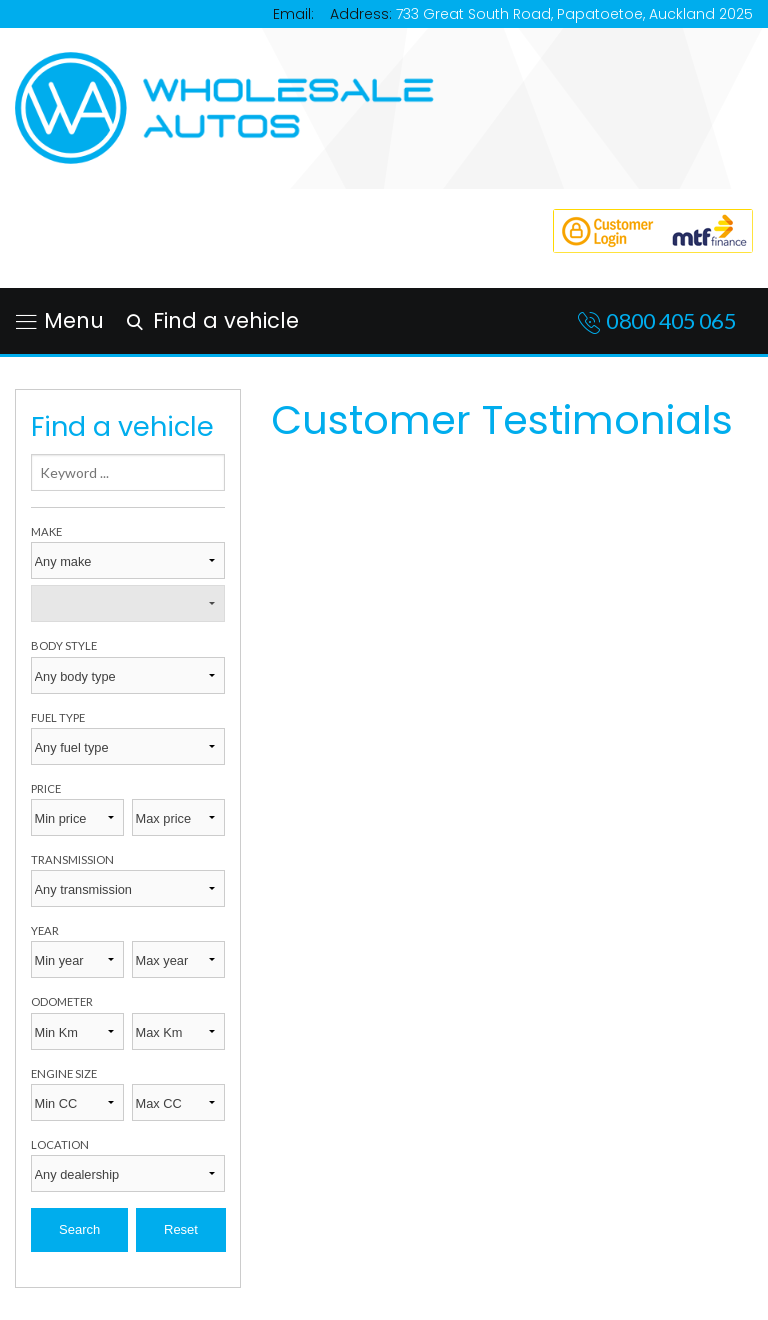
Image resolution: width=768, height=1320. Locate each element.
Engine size (64, 1073)
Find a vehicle (209, 320)
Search (79, 1229)
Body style (64, 645)
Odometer (62, 1001)
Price (46, 788)
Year (45, 930)
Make (46, 531)
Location (60, 1144)
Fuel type (58, 717)
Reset (181, 1229)
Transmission (72, 859)
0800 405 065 (671, 320)
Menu (60, 320)
